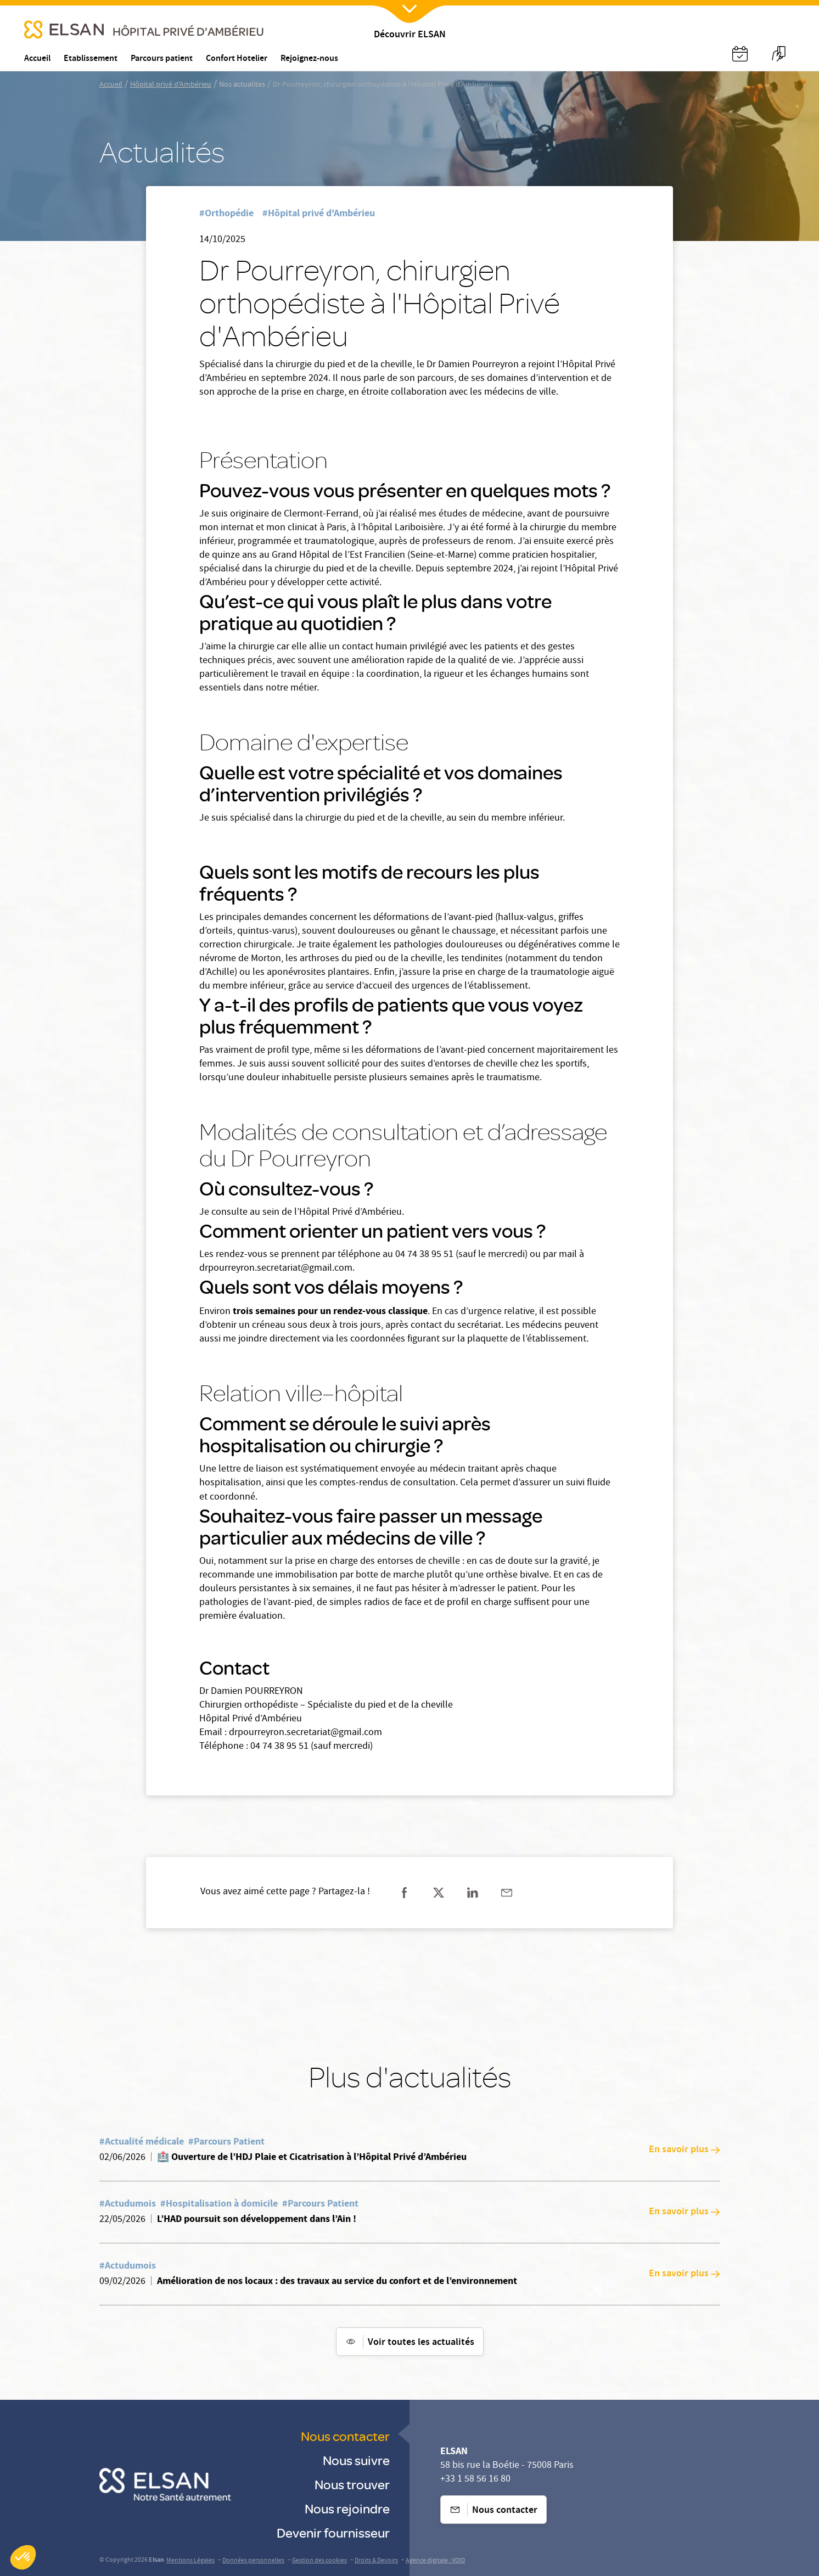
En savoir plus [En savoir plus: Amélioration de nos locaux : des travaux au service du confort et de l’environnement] (684, 2274)
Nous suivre (356, 2459)
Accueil (110, 85)
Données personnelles (253, 2561)
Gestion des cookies (319, 2561)
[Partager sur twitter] (438, 1892)
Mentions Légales (190, 2561)
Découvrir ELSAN (410, 35)
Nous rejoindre (347, 2508)
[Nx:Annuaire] (739, 53)
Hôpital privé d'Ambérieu (170, 85)
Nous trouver (352, 2484)
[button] (23, 2557)
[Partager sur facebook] (404, 1892)
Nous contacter (345, 2435)
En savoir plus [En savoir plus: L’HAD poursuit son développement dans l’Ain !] (684, 2212)
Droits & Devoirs (376, 2561)
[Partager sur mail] (506, 1892)
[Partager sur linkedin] (472, 1892)
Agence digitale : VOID (435, 2561)
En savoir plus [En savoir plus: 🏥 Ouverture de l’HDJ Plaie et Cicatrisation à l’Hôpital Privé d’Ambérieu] (684, 2150)
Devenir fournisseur (333, 2532)
